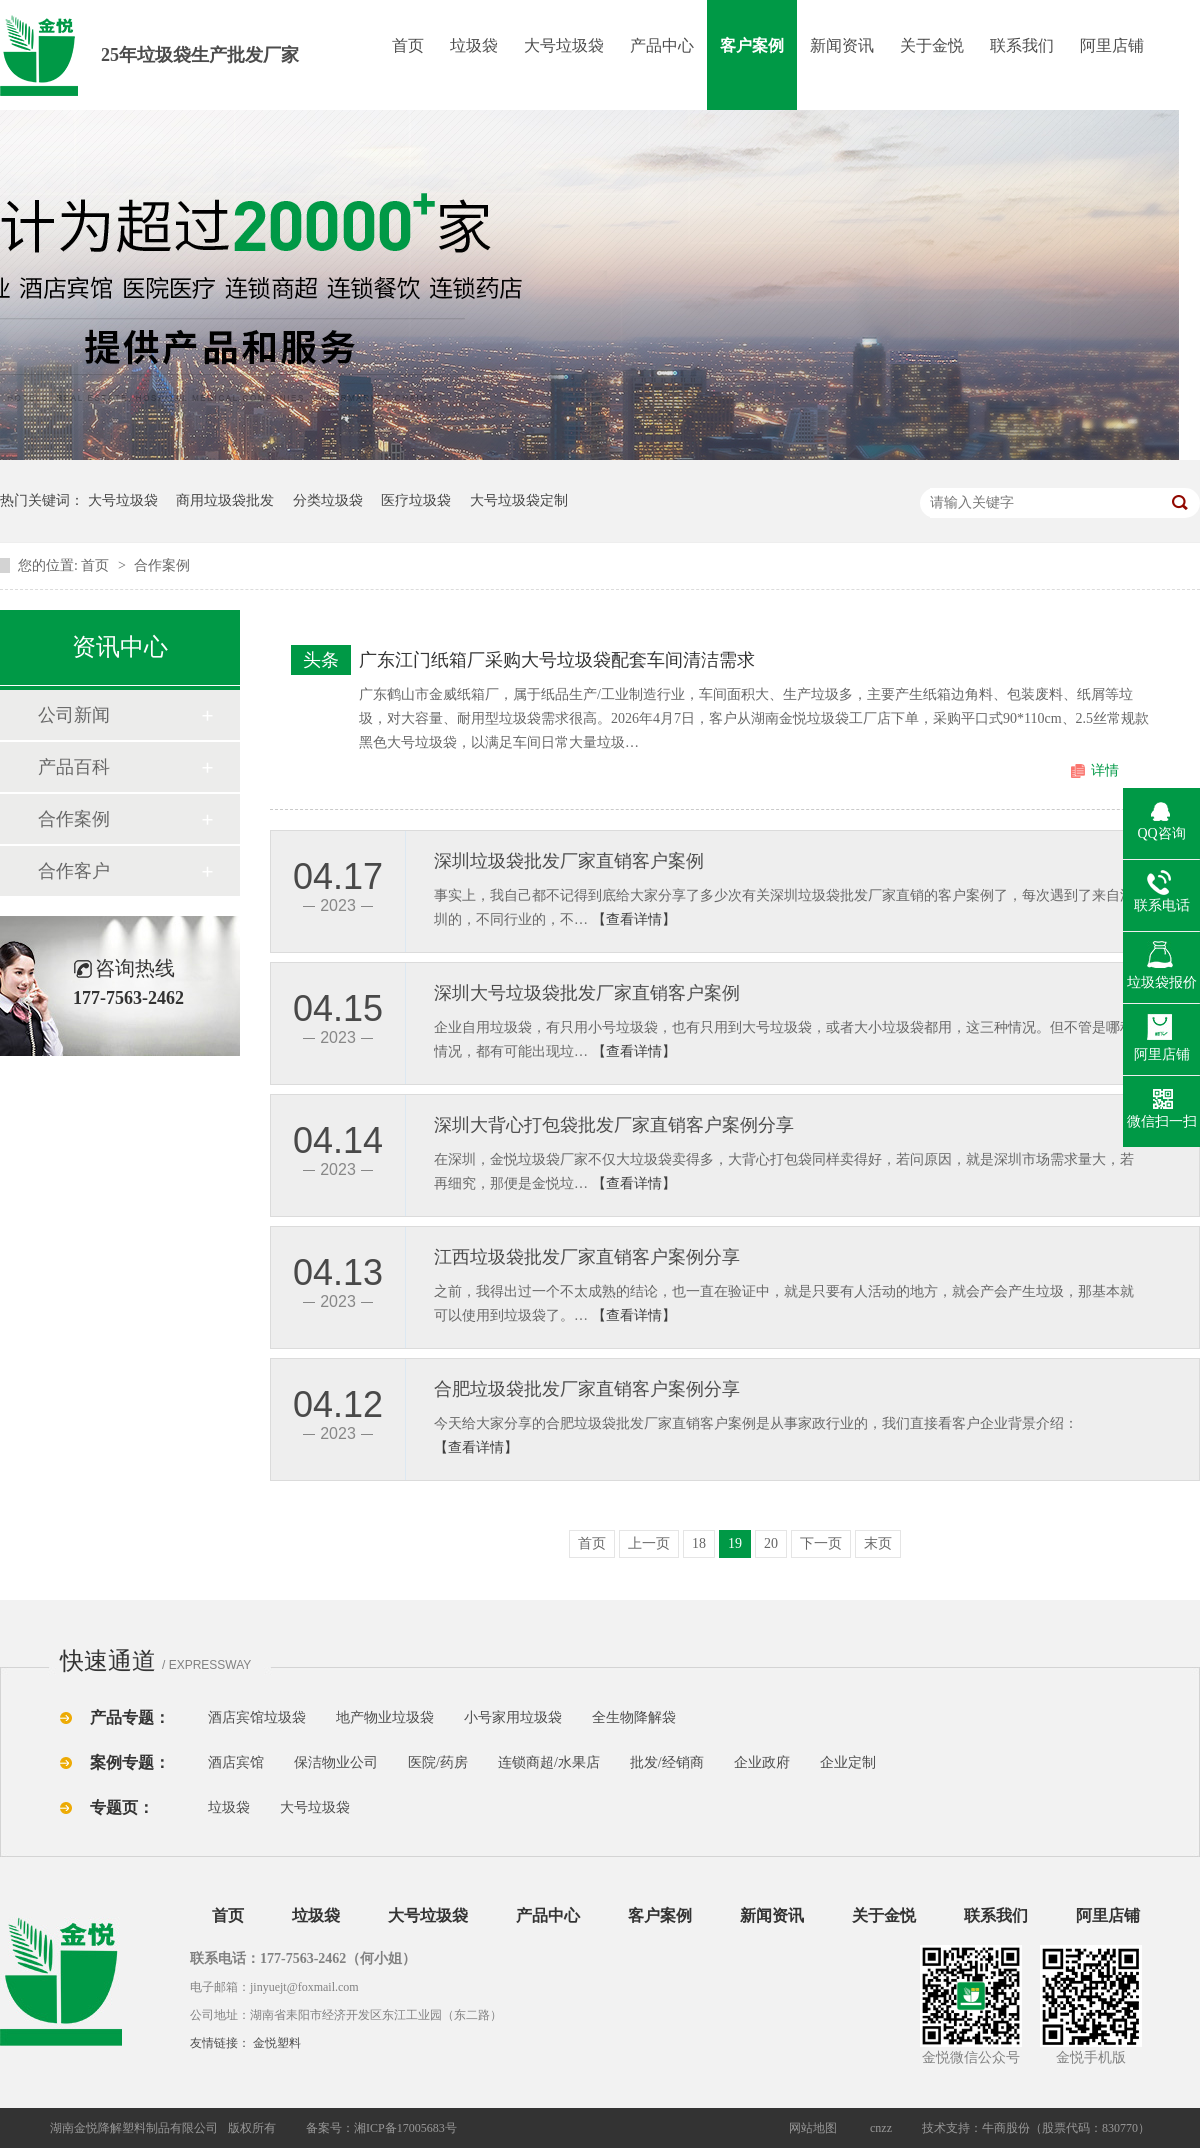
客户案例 (752, 45)
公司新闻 (74, 715)
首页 (408, 45)
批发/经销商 (667, 1762)
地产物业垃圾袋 (385, 1717)
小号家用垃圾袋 (513, 1717)
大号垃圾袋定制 (519, 500)
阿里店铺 (1112, 45)
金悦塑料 (277, 2043)
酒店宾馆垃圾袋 (257, 1717)
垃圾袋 (474, 45)
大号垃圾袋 (564, 45)
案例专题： (130, 1762)
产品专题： (130, 1717)
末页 (878, 1543)
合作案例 (162, 565)
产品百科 (74, 767)
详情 (1105, 770)
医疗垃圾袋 (416, 500)
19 (735, 1543)
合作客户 (74, 871)
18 (699, 1543)
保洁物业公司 (336, 1762)
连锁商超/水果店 (549, 1762)
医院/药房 (438, 1762)
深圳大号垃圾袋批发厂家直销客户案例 (587, 993)
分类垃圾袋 (328, 500)
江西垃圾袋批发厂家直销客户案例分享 (587, 1257)
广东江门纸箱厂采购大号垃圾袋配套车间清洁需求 (557, 660)
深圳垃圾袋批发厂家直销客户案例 (569, 861)
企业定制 (848, 1762)
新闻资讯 (842, 45)
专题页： (122, 1807)
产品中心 (662, 45)
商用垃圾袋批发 (225, 500)
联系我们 (1022, 45)
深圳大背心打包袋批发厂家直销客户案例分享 (614, 1125)
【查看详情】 (634, 919)
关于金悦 (932, 45)
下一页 (821, 1543)
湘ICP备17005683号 (405, 2128)
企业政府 (762, 1762)
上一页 (649, 1543)
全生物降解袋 (634, 1717)
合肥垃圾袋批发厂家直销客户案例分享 (587, 1389)
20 (771, 1543)
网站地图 (813, 2128)
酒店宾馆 (236, 1762)
